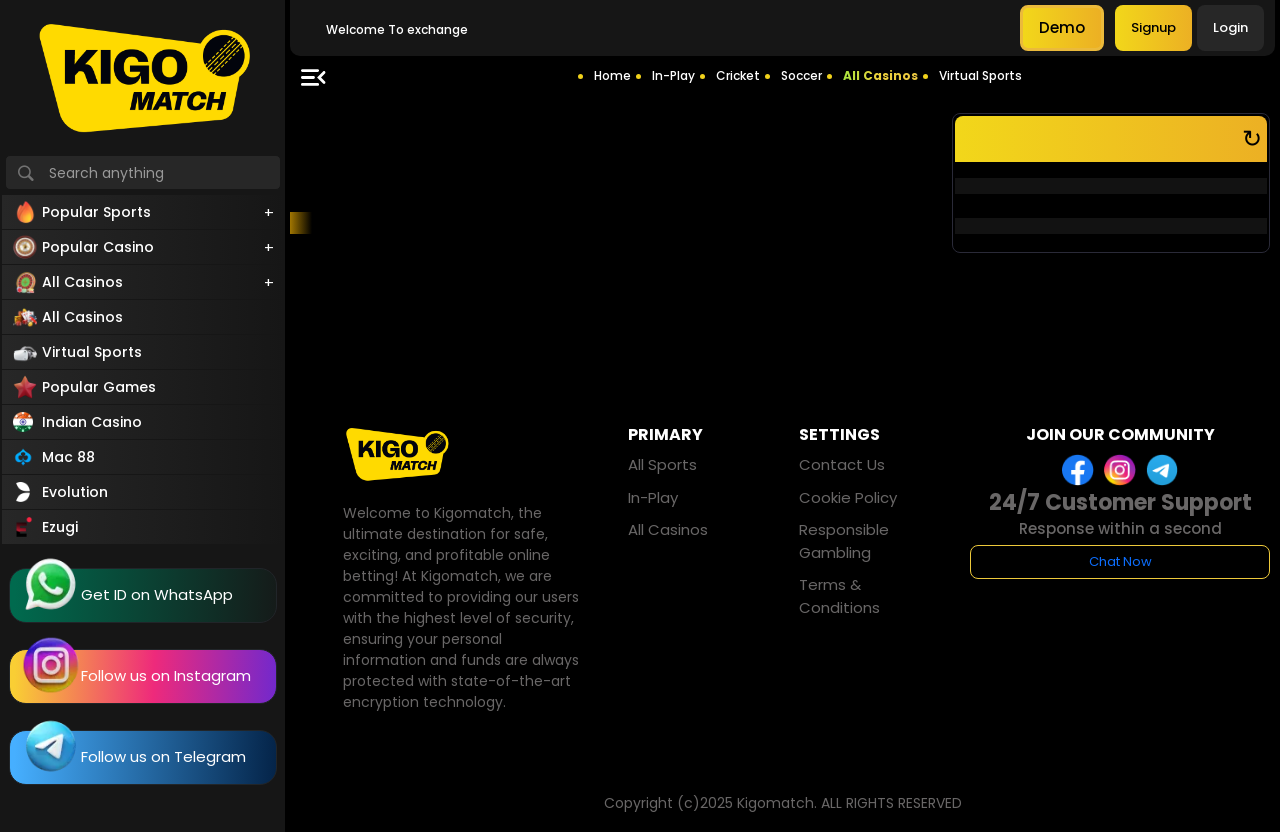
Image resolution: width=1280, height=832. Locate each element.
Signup (1153, 27)
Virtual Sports (980, 75)
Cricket (738, 75)
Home (612, 75)
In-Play (673, 75)
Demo (1062, 27)
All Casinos (880, 75)
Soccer (801, 75)
